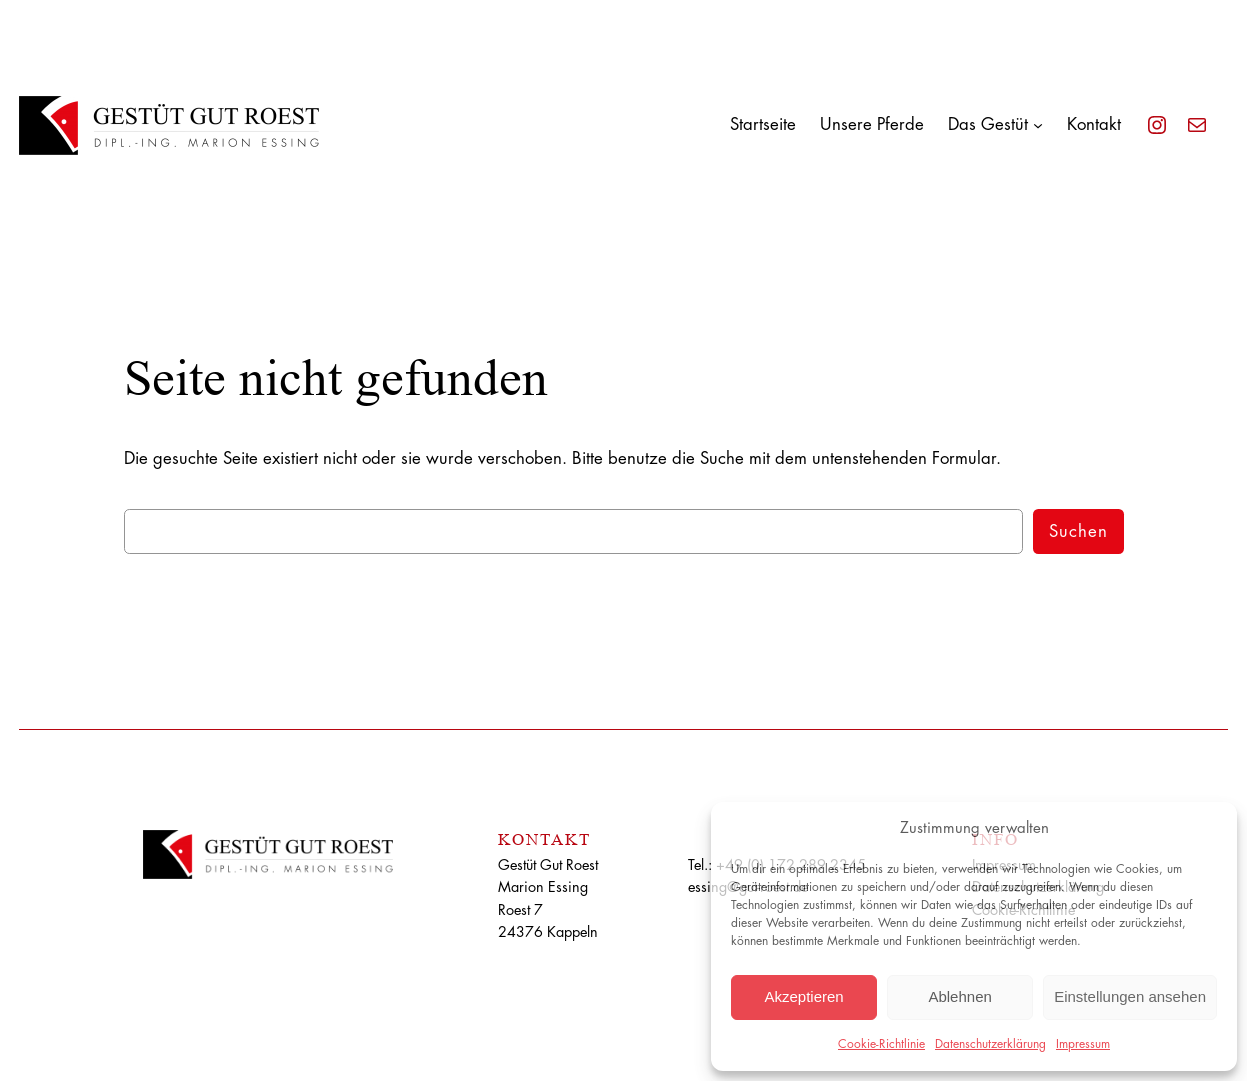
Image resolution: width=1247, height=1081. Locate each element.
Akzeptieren (803, 996)
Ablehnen (959, 996)
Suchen (1078, 531)
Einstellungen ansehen (1130, 996)
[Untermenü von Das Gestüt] (1038, 125)
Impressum (1083, 1044)
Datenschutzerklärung (990, 1044)
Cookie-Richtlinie (881, 1044)
